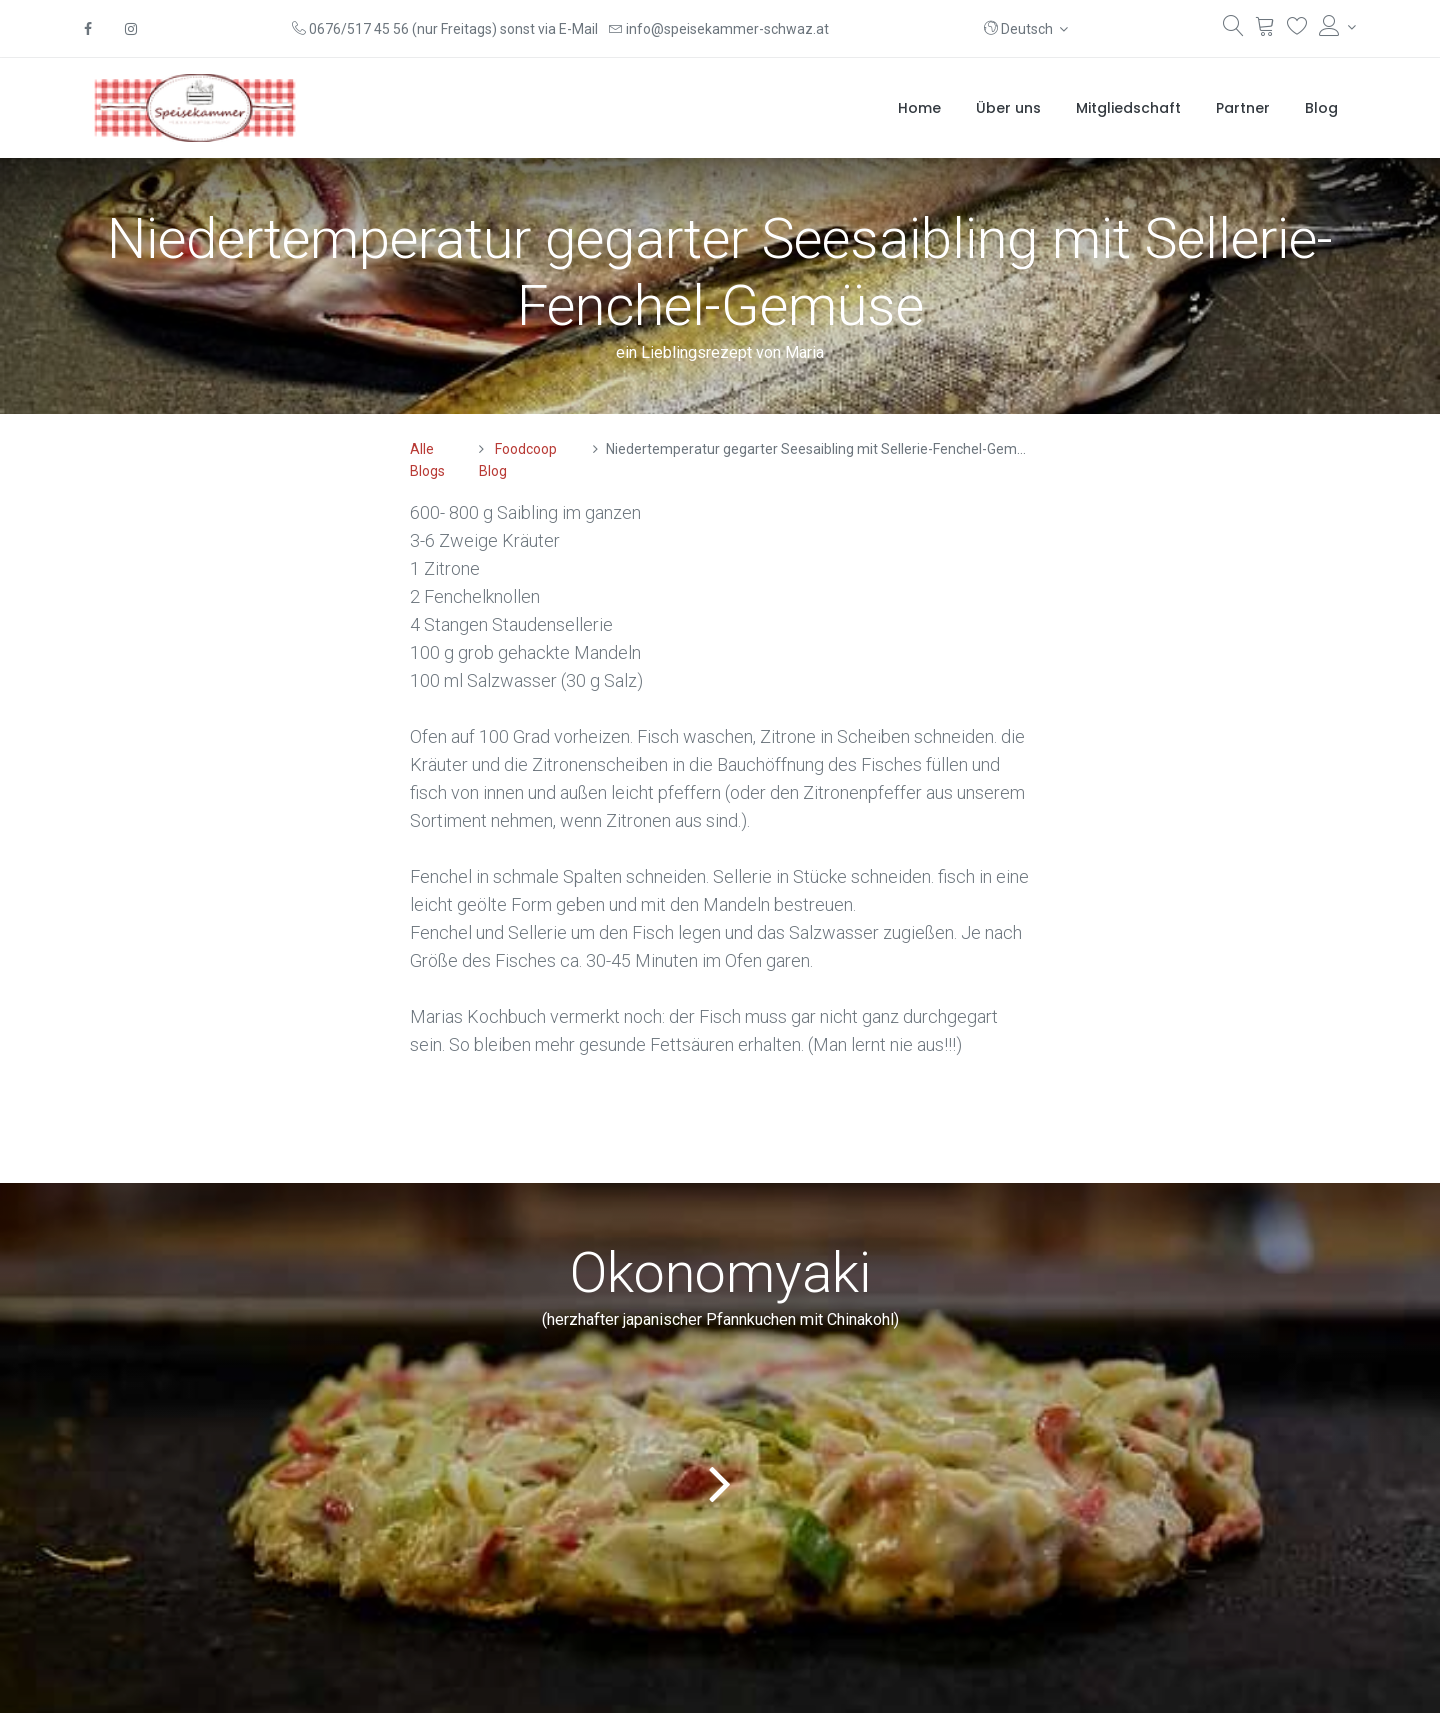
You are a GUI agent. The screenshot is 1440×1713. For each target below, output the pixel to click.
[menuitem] (919, 108)
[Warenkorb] (1265, 30)
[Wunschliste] (1297, 30)
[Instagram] (131, 29)
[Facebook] (88, 29)
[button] (1026, 29)
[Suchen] (1233, 30)
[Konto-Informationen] (1337, 27)
